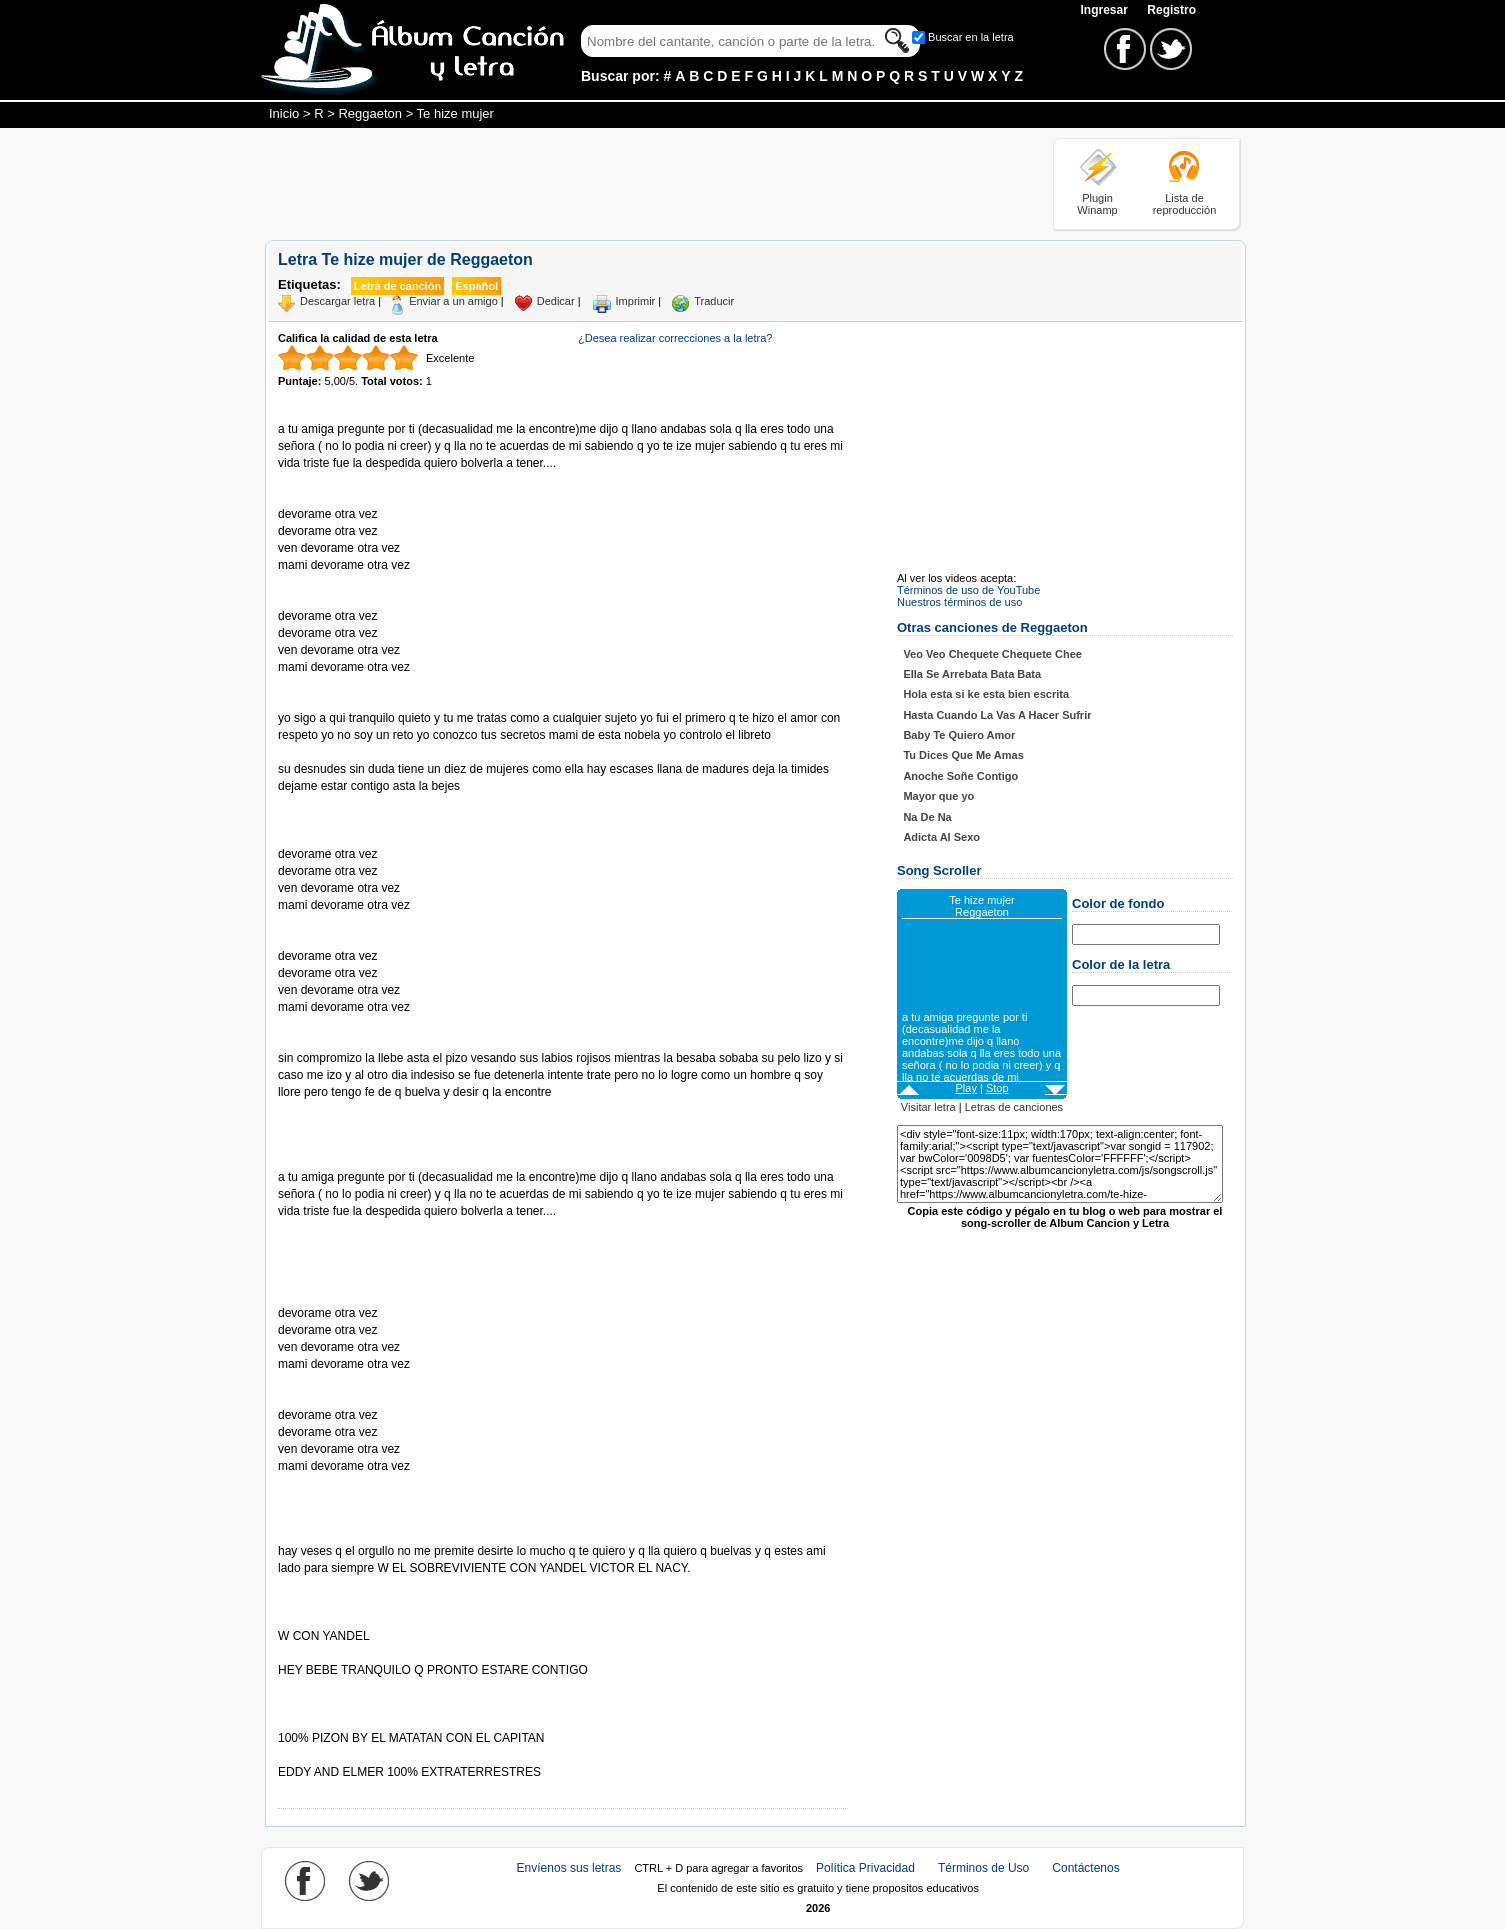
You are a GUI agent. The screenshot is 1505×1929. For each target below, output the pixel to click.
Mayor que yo (938, 796)
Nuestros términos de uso (959, 602)
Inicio (284, 113)
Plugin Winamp (1097, 204)
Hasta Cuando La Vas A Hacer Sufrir (997, 715)
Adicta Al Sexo (941, 837)
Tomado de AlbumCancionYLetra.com (362, 1755)
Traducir (714, 301)
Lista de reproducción (1185, 204)
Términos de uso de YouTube (968, 590)
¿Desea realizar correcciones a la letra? (675, 338)
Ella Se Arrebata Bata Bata (972, 674)
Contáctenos (1085, 1868)
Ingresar (1105, 10)
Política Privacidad (865, 1868)
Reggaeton (370, 113)
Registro (1171, 10)
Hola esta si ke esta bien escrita (986, 694)
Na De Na (927, 817)
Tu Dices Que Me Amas (963, 755)
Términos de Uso (983, 1868)
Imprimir (636, 301)
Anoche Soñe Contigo (960, 776)
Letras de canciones (1014, 1107)
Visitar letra (928, 1107)
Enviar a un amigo (453, 301)
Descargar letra (337, 301)
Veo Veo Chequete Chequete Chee (992, 654)
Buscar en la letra (971, 37)
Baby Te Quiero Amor (959, 735)
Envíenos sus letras (569, 1868)
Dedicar (556, 301)
